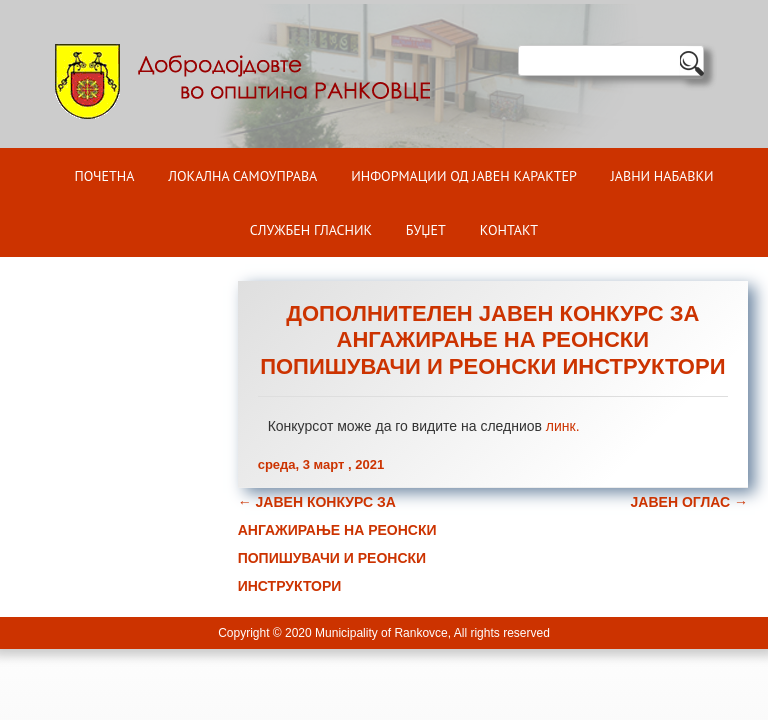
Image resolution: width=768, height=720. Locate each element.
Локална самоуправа (242, 176)
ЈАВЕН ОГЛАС (689, 502)
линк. (563, 426)
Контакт (509, 230)
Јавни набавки (662, 176)
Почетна (104, 176)
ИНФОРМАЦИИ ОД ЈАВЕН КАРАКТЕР (464, 176)
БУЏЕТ (426, 230)
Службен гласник (311, 230)
